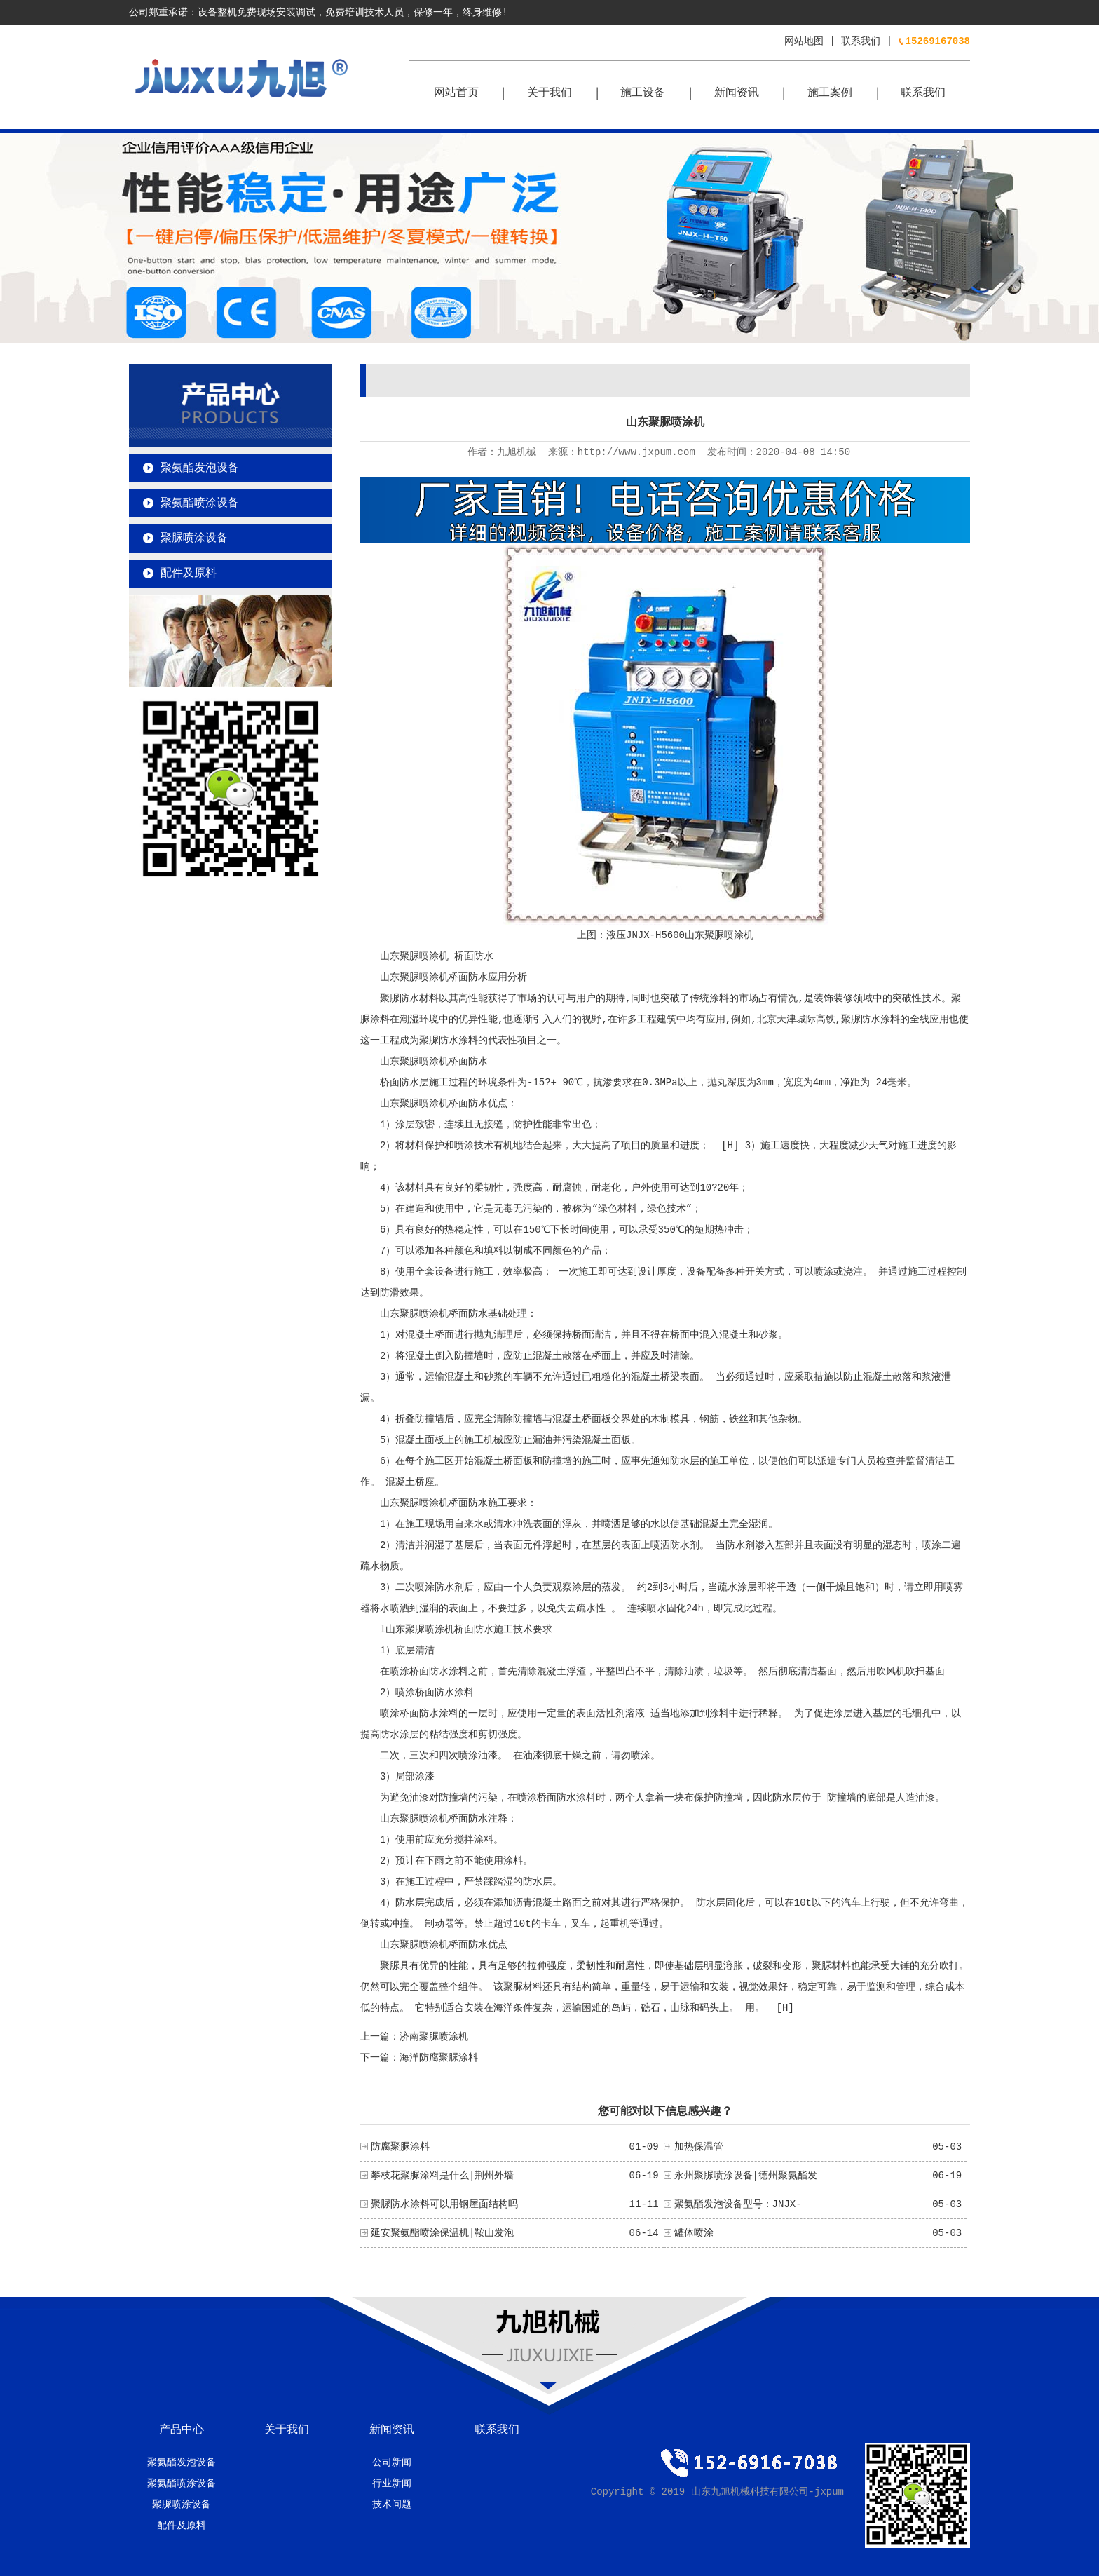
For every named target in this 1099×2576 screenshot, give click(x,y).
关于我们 (549, 93)
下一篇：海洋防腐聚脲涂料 (419, 2057)
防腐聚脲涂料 (400, 2147)
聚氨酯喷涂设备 (200, 503)
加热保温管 (698, 2147)
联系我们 (860, 41)
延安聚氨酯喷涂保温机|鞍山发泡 (442, 2233)
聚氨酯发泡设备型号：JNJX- (738, 2204)
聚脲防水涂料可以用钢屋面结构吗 (444, 2204)
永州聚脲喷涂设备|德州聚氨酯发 (745, 2175)
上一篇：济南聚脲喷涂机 (414, 2036)
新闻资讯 (736, 93)
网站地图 (804, 41)
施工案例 (829, 93)
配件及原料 (189, 573)
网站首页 (456, 93)
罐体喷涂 (694, 2233)
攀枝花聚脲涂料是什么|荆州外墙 (442, 2175)
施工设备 (642, 93)
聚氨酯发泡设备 (200, 468)
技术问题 (391, 2504)
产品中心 (181, 2430)
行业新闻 (391, 2483)
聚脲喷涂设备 (194, 538)
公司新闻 (391, 2462)
